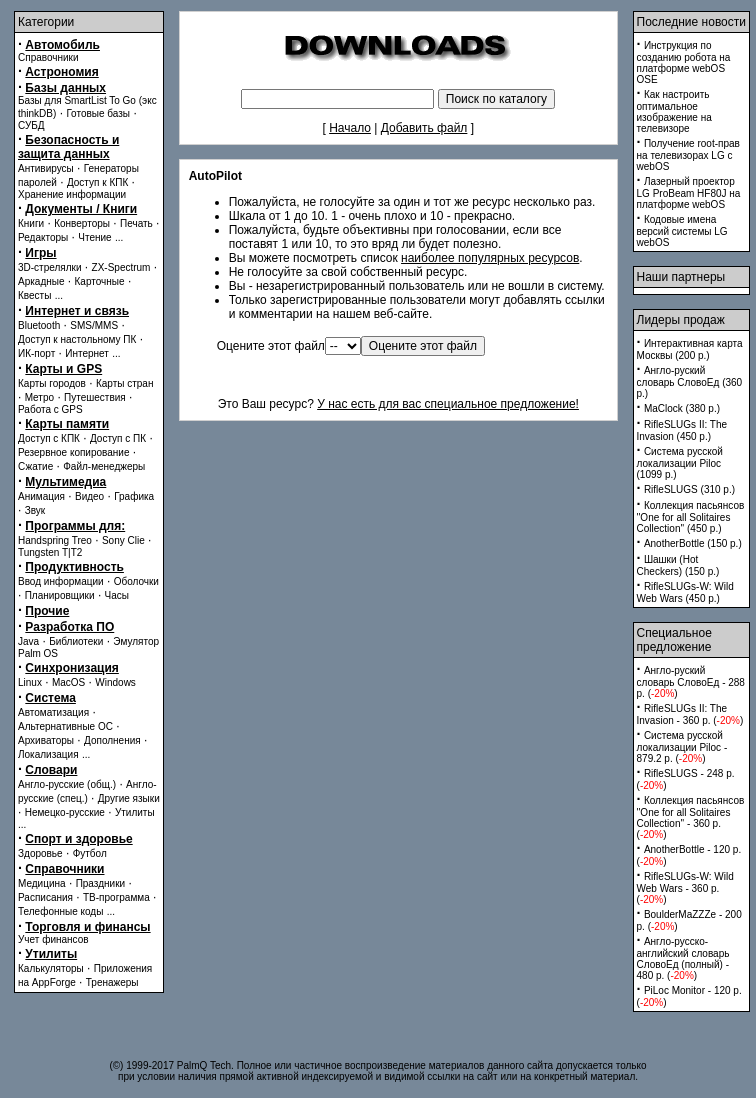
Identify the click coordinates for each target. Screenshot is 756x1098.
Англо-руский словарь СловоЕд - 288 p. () (691, 682)
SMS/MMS (94, 325)
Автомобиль (62, 45)
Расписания (45, 897)
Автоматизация (53, 712)
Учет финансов (53, 939)
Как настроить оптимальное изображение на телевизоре (674, 111)
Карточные (100, 281)
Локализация (48, 754)
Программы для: (75, 526)
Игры (40, 253)
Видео (89, 496)
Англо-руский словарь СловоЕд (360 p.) (690, 382)
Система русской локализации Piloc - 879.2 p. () (682, 747)
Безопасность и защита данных (68, 147)
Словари (51, 770)
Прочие (47, 611)
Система (50, 698)
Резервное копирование (74, 452)
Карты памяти (67, 424)
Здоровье (40, 853)
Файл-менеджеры (104, 466)
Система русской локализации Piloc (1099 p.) (680, 463)
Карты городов (52, 383)
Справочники (48, 57)
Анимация (41, 496)
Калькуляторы (51, 968)
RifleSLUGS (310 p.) (689, 489)
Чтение (94, 237)
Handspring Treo (55, 540)
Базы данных (65, 88)
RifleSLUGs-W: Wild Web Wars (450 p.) (685, 592)
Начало (350, 128)
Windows (115, 682)
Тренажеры (112, 982)
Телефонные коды (60, 911)
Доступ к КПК (97, 182)
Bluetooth (39, 325)
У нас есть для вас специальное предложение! (448, 404)
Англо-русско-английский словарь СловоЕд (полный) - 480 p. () (683, 958)
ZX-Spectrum (121, 267)
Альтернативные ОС (65, 726)
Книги (31, 223)
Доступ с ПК (118, 438)
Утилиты (135, 812)
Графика (134, 496)
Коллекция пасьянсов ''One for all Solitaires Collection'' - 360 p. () (691, 817)
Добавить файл (424, 128)
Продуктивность (74, 567)
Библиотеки (76, 641)
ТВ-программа (116, 897)
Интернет (87, 353)
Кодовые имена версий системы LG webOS (682, 231)
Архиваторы (46, 740)
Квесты (34, 295)
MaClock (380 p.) (682, 408)
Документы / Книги (81, 209)
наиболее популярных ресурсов (490, 258)
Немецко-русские (65, 812)
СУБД (31, 125)
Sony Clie (123, 540)
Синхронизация (72, 668)
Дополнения (112, 740)
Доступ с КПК (49, 438)
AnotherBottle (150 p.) (693, 543)
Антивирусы (46, 168)
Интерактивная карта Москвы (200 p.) (690, 349)
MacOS (68, 682)
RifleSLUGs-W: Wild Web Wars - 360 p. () (685, 888)
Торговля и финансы (87, 927)
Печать (136, 223)
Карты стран (125, 383)
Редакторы (43, 237)
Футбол (90, 853)
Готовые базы (98, 113)
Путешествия (95, 397)
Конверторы (82, 223)
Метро (39, 397)
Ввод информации (61, 581)
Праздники (100, 883)
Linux (30, 682)
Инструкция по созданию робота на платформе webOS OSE (684, 62)
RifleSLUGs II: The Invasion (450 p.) (682, 430)
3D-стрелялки (50, 267)
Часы (117, 595)
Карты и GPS (63, 369)
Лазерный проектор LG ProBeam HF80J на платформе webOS (689, 193)
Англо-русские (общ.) (67, 784)
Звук (35, 510)
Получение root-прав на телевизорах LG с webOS (688, 155)
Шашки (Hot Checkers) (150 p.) (678, 565)
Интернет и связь (77, 311)
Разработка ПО (69, 627)
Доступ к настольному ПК (77, 339)
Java (28, 641)
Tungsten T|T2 (50, 552)
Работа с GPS (50, 409)
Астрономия (61, 72)
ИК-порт (36, 353)
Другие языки (129, 798)
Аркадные (41, 281)
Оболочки (136, 581)
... (119, 237)
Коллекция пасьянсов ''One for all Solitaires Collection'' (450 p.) (691, 517)
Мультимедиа (65, 482)
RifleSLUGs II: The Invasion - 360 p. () (690, 714)
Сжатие (35, 466)
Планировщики (60, 595)
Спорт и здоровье (78, 839)
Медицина (42, 883)
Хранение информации (72, 194)
